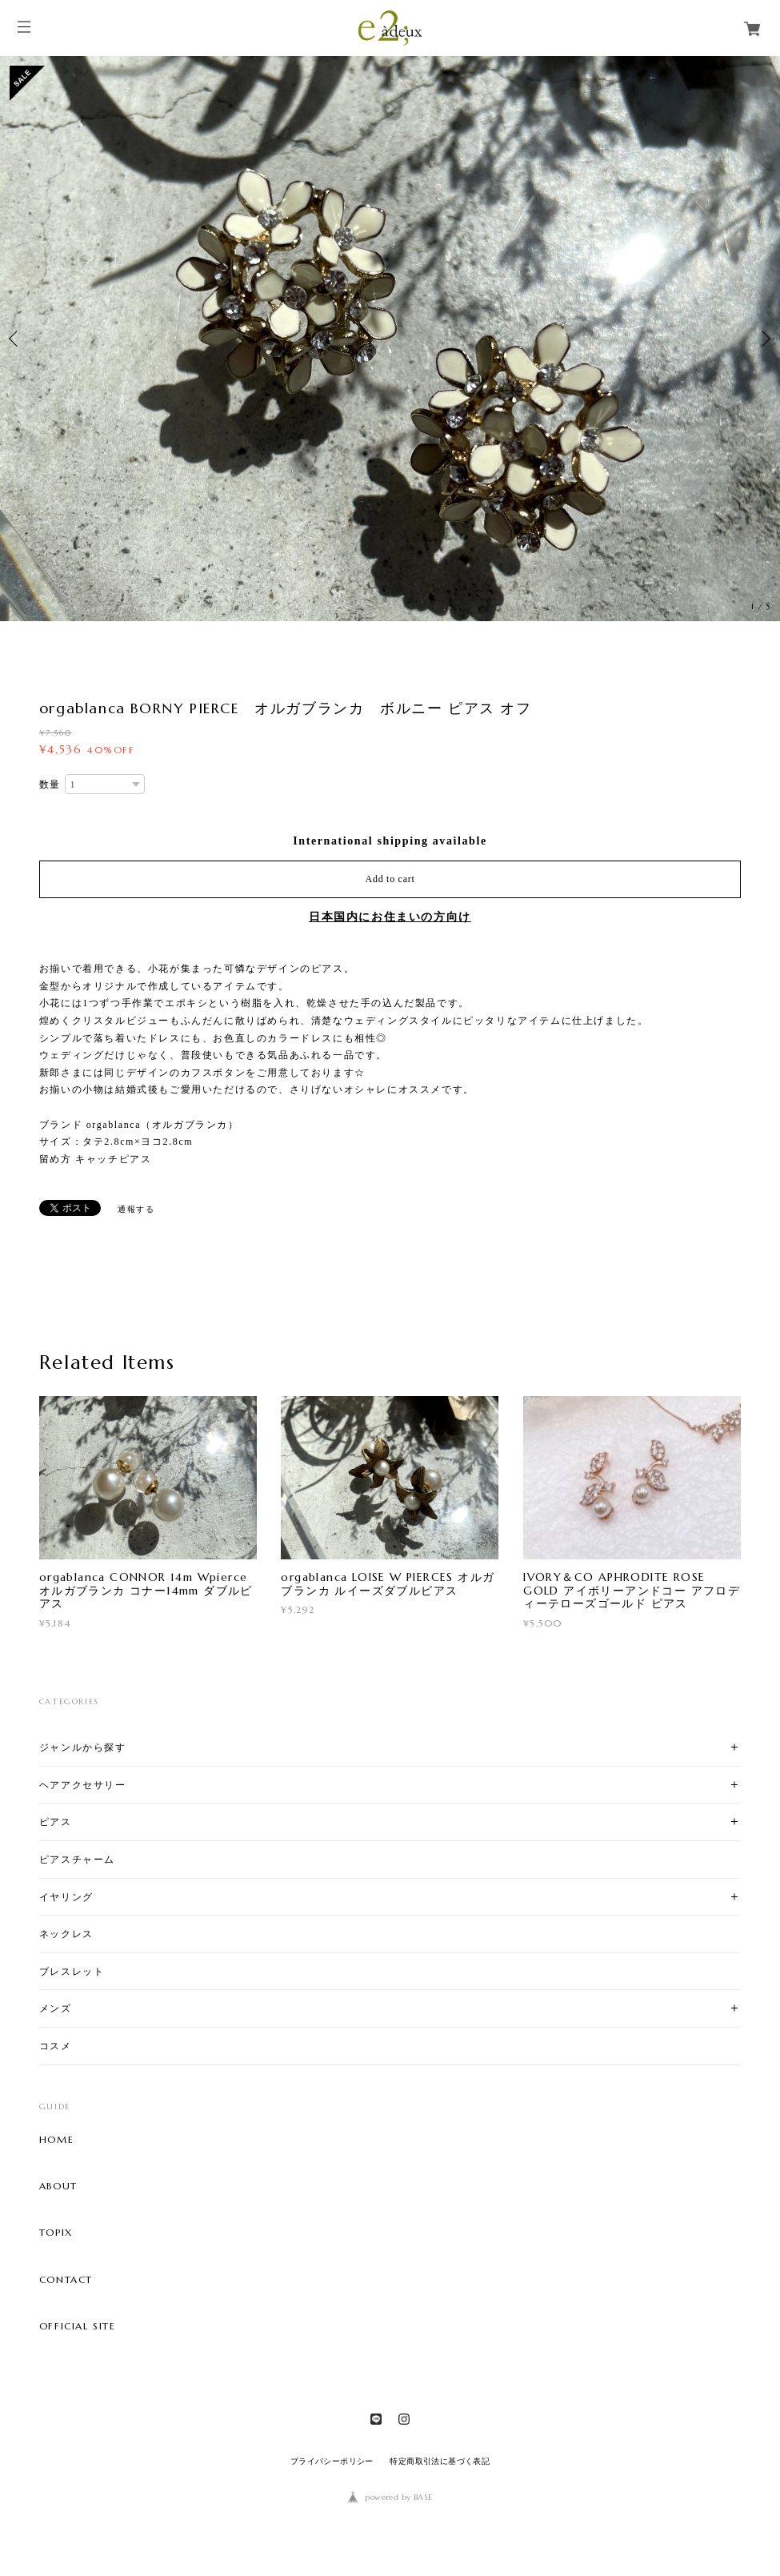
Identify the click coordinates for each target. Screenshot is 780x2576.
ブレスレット (72, 1971)
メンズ (55, 2008)
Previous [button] (16, 339)
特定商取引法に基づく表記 (440, 2461)
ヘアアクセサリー (82, 1785)
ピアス (55, 1822)
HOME (56, 2139)
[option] (390, 338)
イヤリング (66, 1897)
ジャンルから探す (82, 1747)
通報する (136, 1209)
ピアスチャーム (77, 1859)
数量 (50, 784)
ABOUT (58, 2186)
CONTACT (66, 2279)
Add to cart (390, 879)
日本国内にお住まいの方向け (390, 917)
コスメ (55, 2046)
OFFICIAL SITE (77, 2326)
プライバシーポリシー (332, 2461)
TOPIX (56, 2232)
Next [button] (764, 339)
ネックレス (66, 1934)
